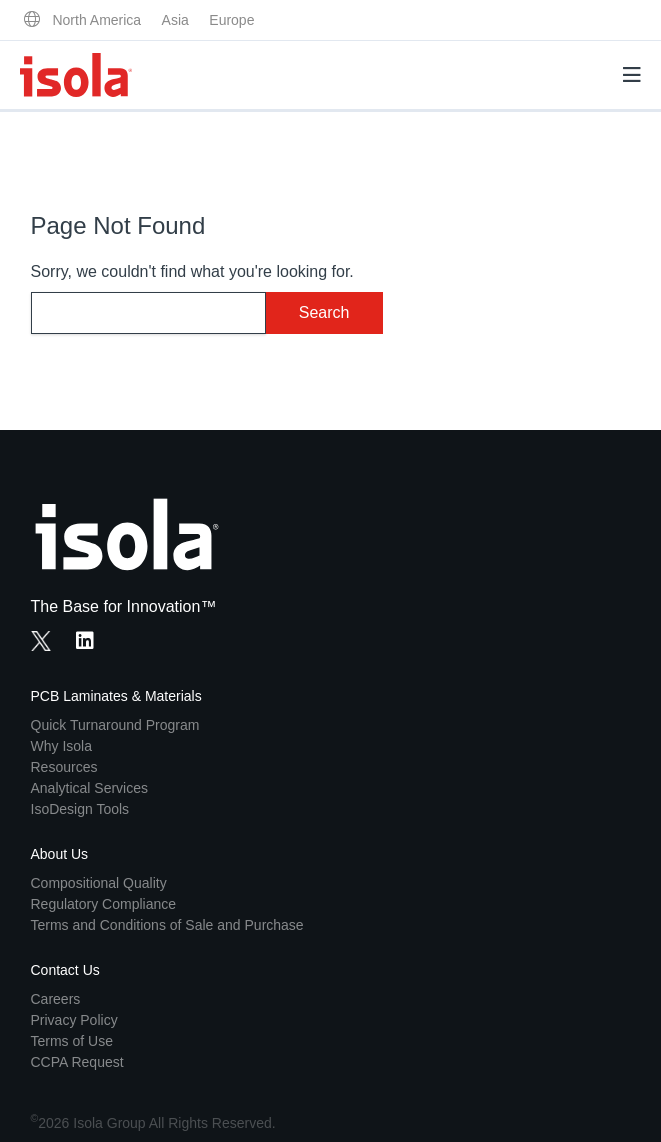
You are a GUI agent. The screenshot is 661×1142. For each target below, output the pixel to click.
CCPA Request (77, 1062)
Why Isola (61, 746)
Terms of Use (72, 1041)
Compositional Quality (99, 883)
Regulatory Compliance (104, 904)
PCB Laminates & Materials (116, 696)
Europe (231, 20)
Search (324, 312)
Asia (175, 20)
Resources (64, 767)
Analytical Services (90, 788)
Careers (56, 999)
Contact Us (65, 970)
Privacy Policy (74, 1020)
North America (96, 20)
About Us (60, 854)
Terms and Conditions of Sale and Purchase (167, 925)
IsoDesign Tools (80, 809)
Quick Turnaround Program (115, 725)
